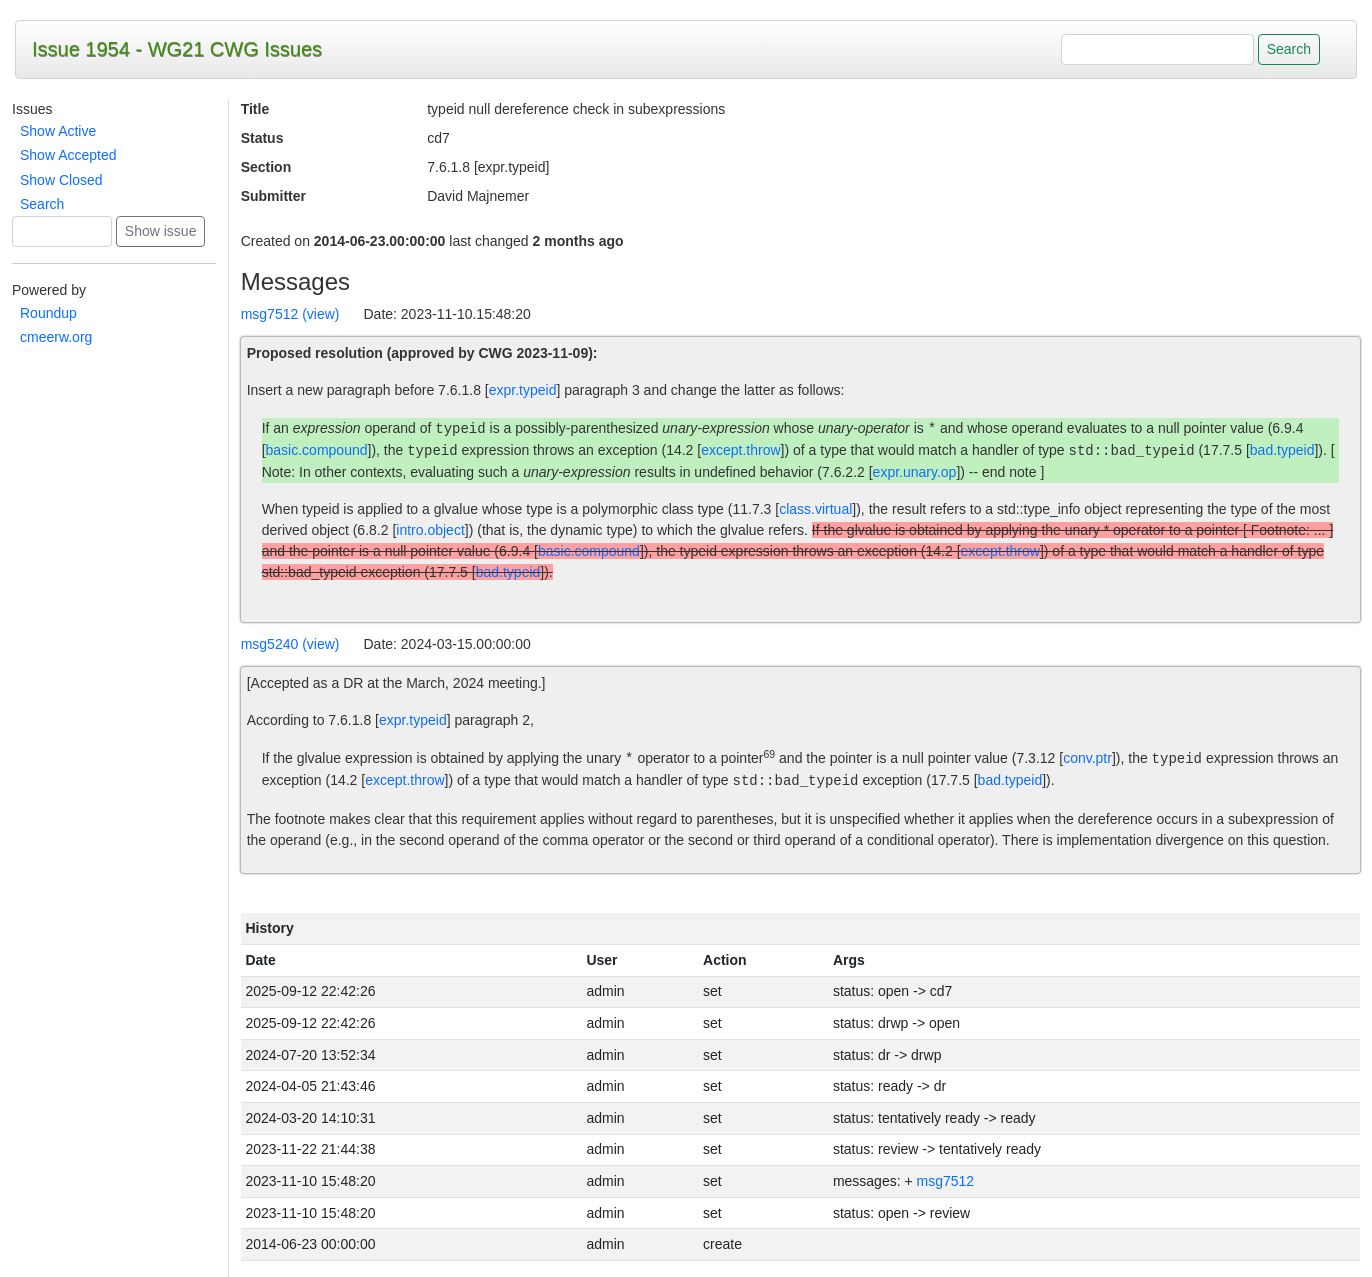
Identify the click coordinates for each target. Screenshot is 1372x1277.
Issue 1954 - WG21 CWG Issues (177, 49)
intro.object (430, 530)
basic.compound (317, 451)
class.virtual (815, 509)
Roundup (48, 313)
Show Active (58, 131)
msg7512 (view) (290, 314)
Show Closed (61, 180)
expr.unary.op (915, 472)
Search (42, 204)
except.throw (740, 451)
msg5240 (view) (290, 644)
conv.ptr (1087, 759)
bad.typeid (1282, 451)
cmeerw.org (56, 337)
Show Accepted (68, 155)
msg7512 (946, 1181)
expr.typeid (523, 390)
